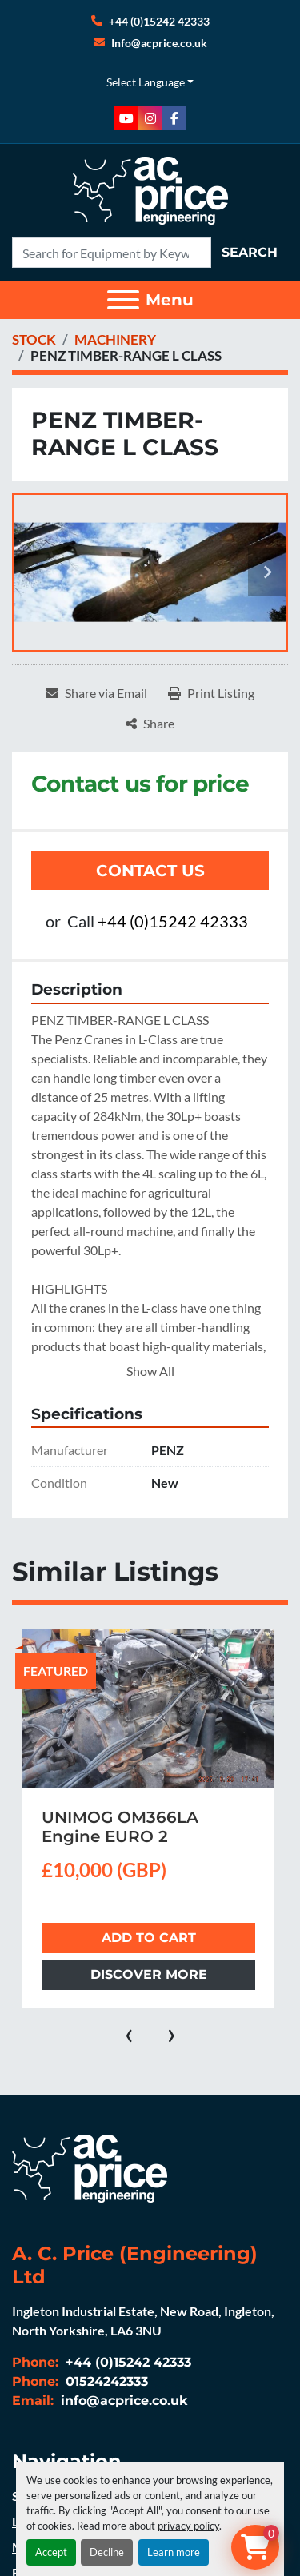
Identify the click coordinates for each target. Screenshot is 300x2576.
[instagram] (150, 118)
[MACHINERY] (115, 339)
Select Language (145, 82)
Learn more (173, 2552)
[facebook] (174, 118)
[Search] (111, 252)
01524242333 (105, 2381)
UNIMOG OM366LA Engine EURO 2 (120, 1827)
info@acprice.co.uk (122, 2400)
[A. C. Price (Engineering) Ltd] (89, 2167)
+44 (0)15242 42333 (159, 21)
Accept (51, 2552)
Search (250, 252)
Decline (107, 2552)
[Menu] (123, 300)
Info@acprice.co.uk (159, 43)
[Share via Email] (96, 693)
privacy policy (188, 2525)
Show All (150, 1370)
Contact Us (150, 870)
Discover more (148, 1974)
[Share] (150, 723)
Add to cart (149, 1937)
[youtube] (126, 118)
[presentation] (129, 2032)
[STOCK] (34, 339)
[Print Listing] (211, 693)
